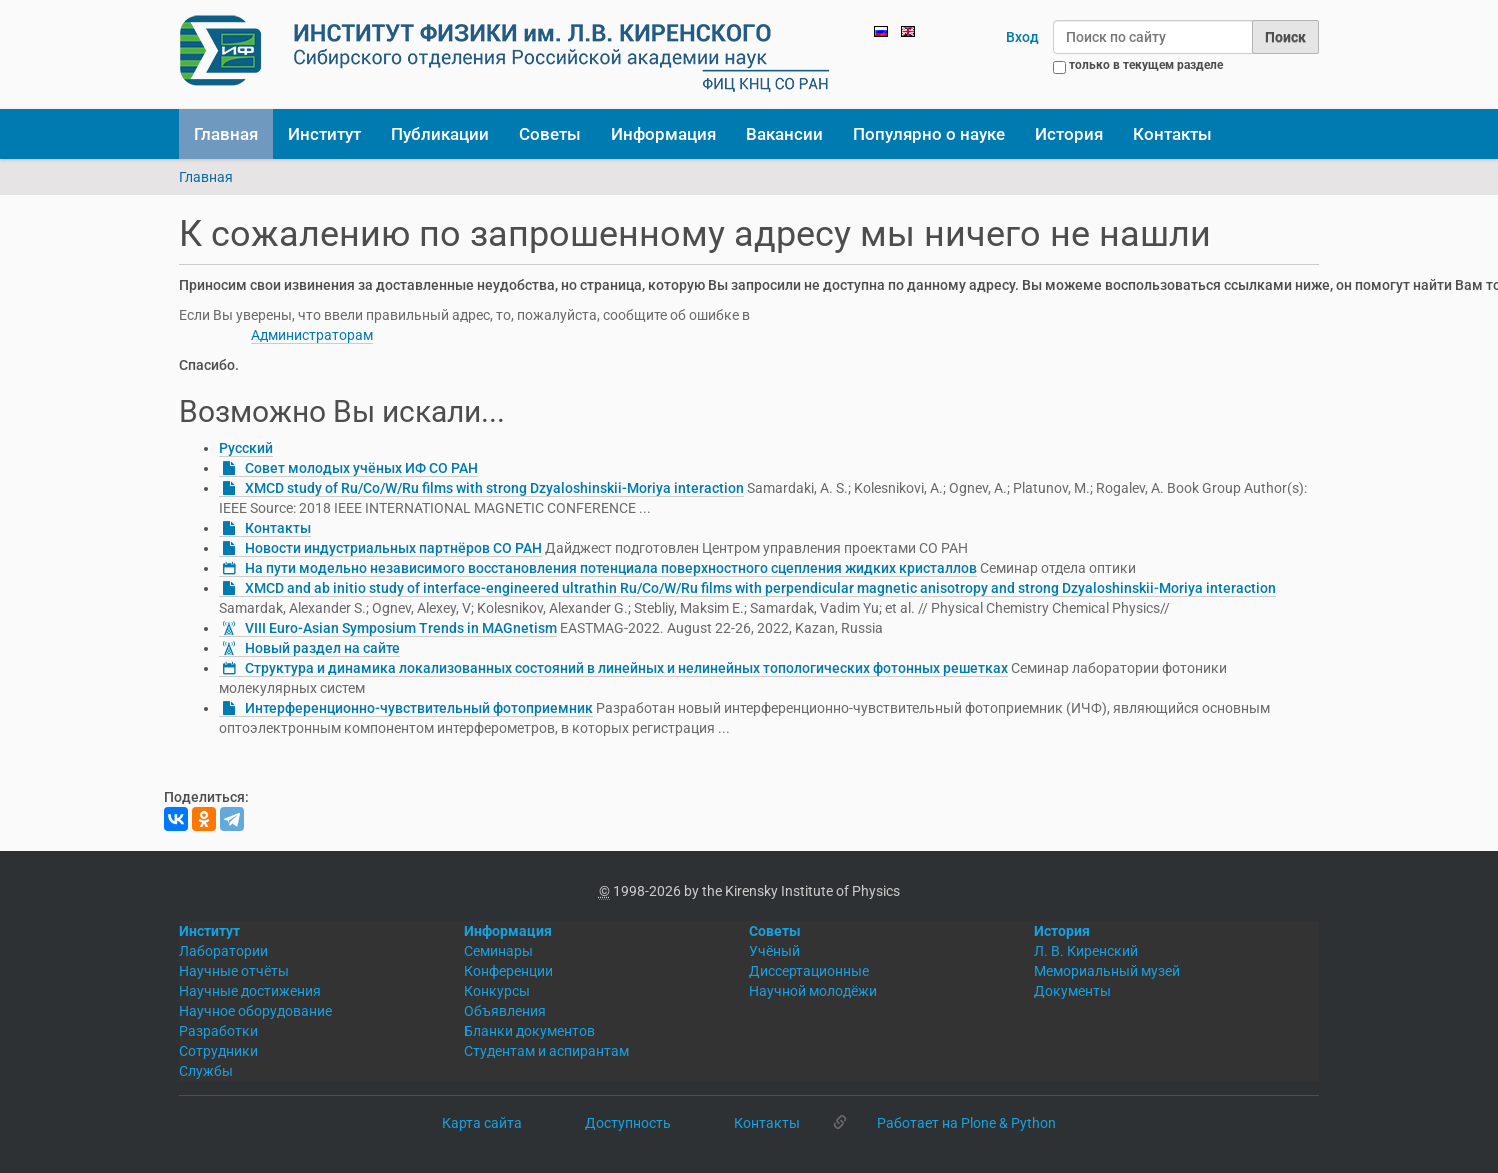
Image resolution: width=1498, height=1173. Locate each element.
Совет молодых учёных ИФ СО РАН (361, 468)
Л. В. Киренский (1086, 951)
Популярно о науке (929, 134)
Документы (1072, 991)
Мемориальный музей (1107, 971)
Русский (246, 448)
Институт (324, 134)
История (1069, 134)
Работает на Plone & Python (966, 1123)
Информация (663, 134)
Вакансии (784, 134)
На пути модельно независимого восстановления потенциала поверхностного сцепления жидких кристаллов (611, 568)
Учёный (774, 951)
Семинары (498, 951)
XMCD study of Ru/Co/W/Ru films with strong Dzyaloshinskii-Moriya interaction (494, 488)
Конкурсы (497, 991)
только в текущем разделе (1146, 65)
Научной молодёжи (813, 991)
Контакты (1172, 134)
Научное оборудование (255, 1011)
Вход (1022, 37)
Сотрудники (218, 1051)
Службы (206, 1071)
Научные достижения (250, 991)
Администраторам (312, 335)
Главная (226, 134)
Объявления (505, 1011)
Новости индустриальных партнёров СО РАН (393, 548)
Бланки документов (529, 1031)
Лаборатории (223, 951)
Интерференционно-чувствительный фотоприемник (419, 708)
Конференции (508, 971)
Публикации (440, 134)
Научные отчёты (234, 971)
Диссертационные (809, 971)
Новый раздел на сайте (322, 648)
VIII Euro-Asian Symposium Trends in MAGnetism (401, 628)
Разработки (218, 1031)
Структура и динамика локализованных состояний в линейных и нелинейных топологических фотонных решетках (626, 668)
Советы (550, 134)
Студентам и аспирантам (546, 1051)
